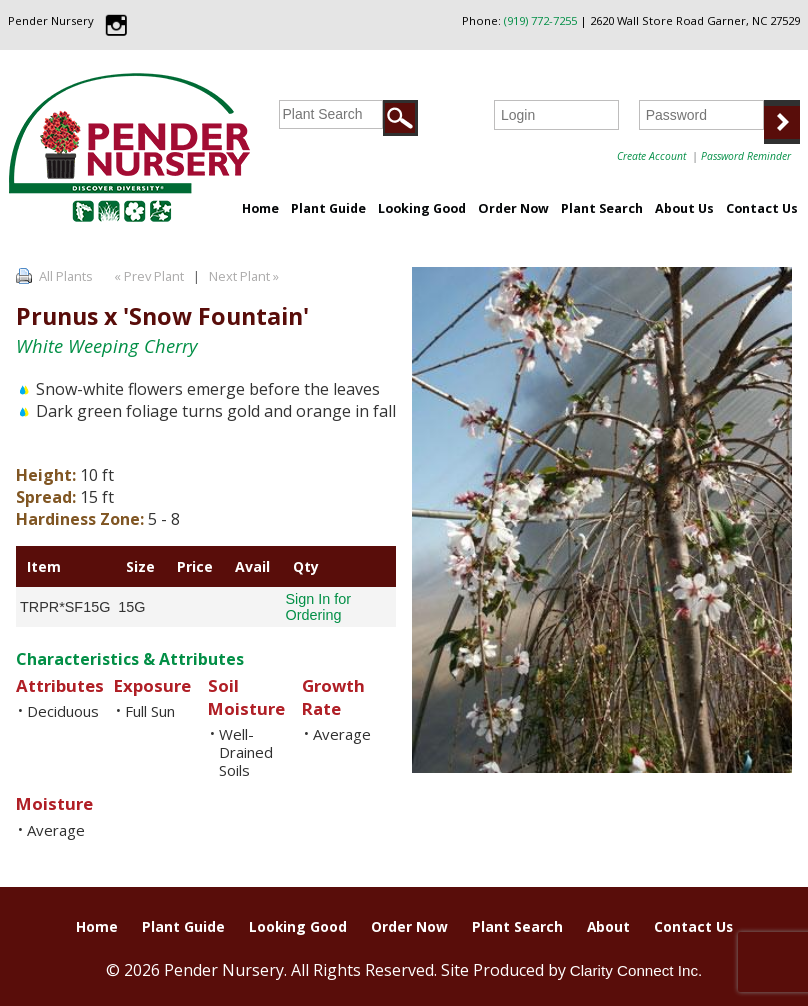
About (608, 926)
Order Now (513, 208)
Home (260, 208)
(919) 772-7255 (540, 20)
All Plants (66, 276)
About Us (684, 208)
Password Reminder (746, 156)
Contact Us (762, 208)
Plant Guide (328, 208)
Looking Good (422, 208)
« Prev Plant (147, 276)
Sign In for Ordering (318, 607)
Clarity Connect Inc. (636, 970)
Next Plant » (245, 276)
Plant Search (602, 208)
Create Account (651, 156)
